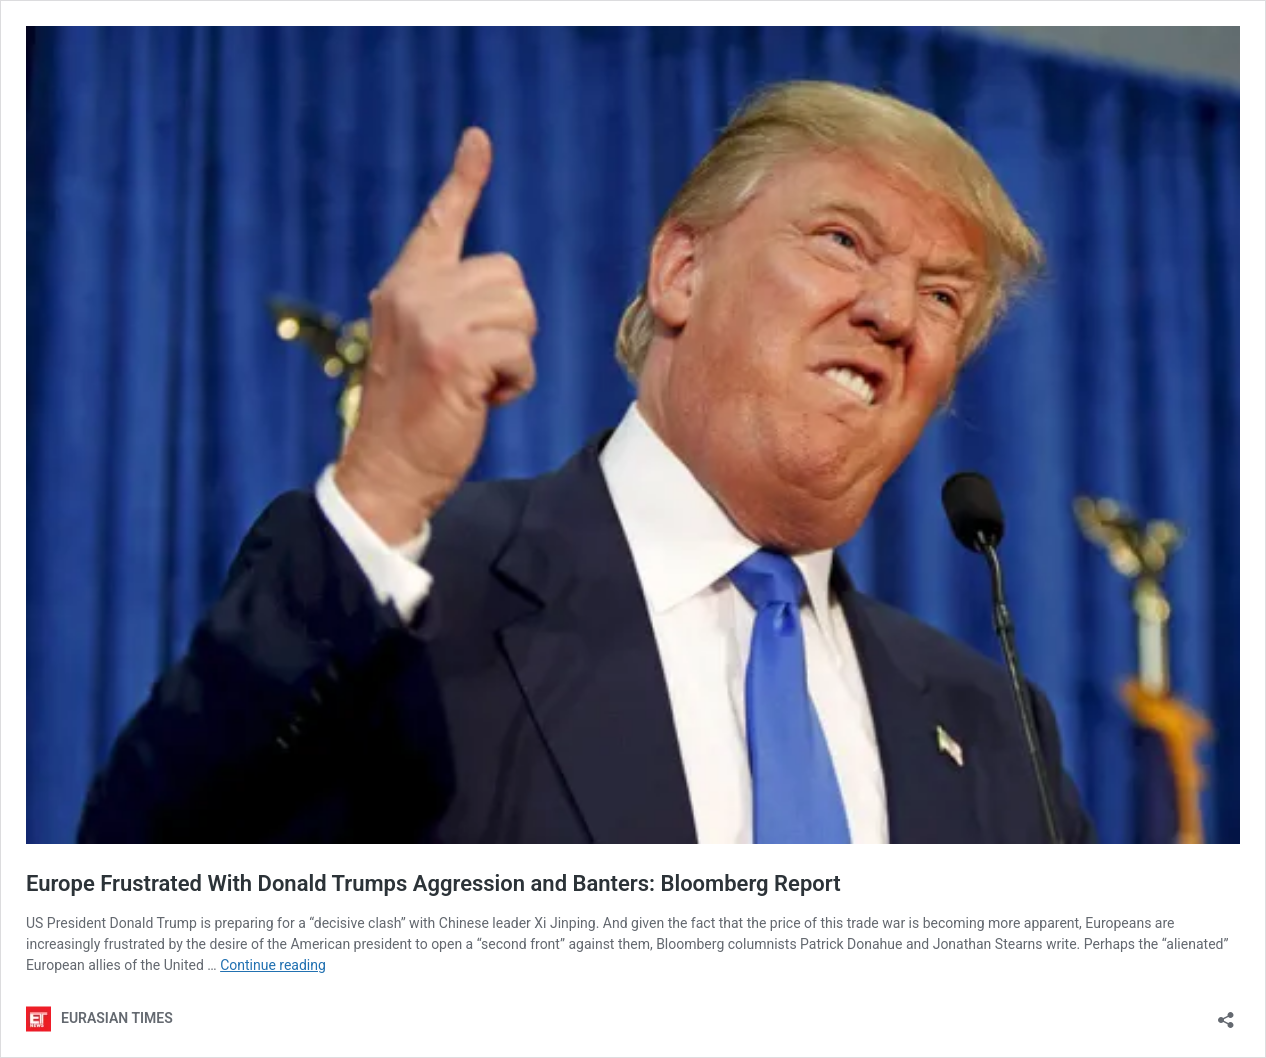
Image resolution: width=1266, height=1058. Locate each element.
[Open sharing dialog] (1226, 1013)
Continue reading (273, 965)
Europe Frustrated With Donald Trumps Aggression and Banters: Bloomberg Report (433, 883)
